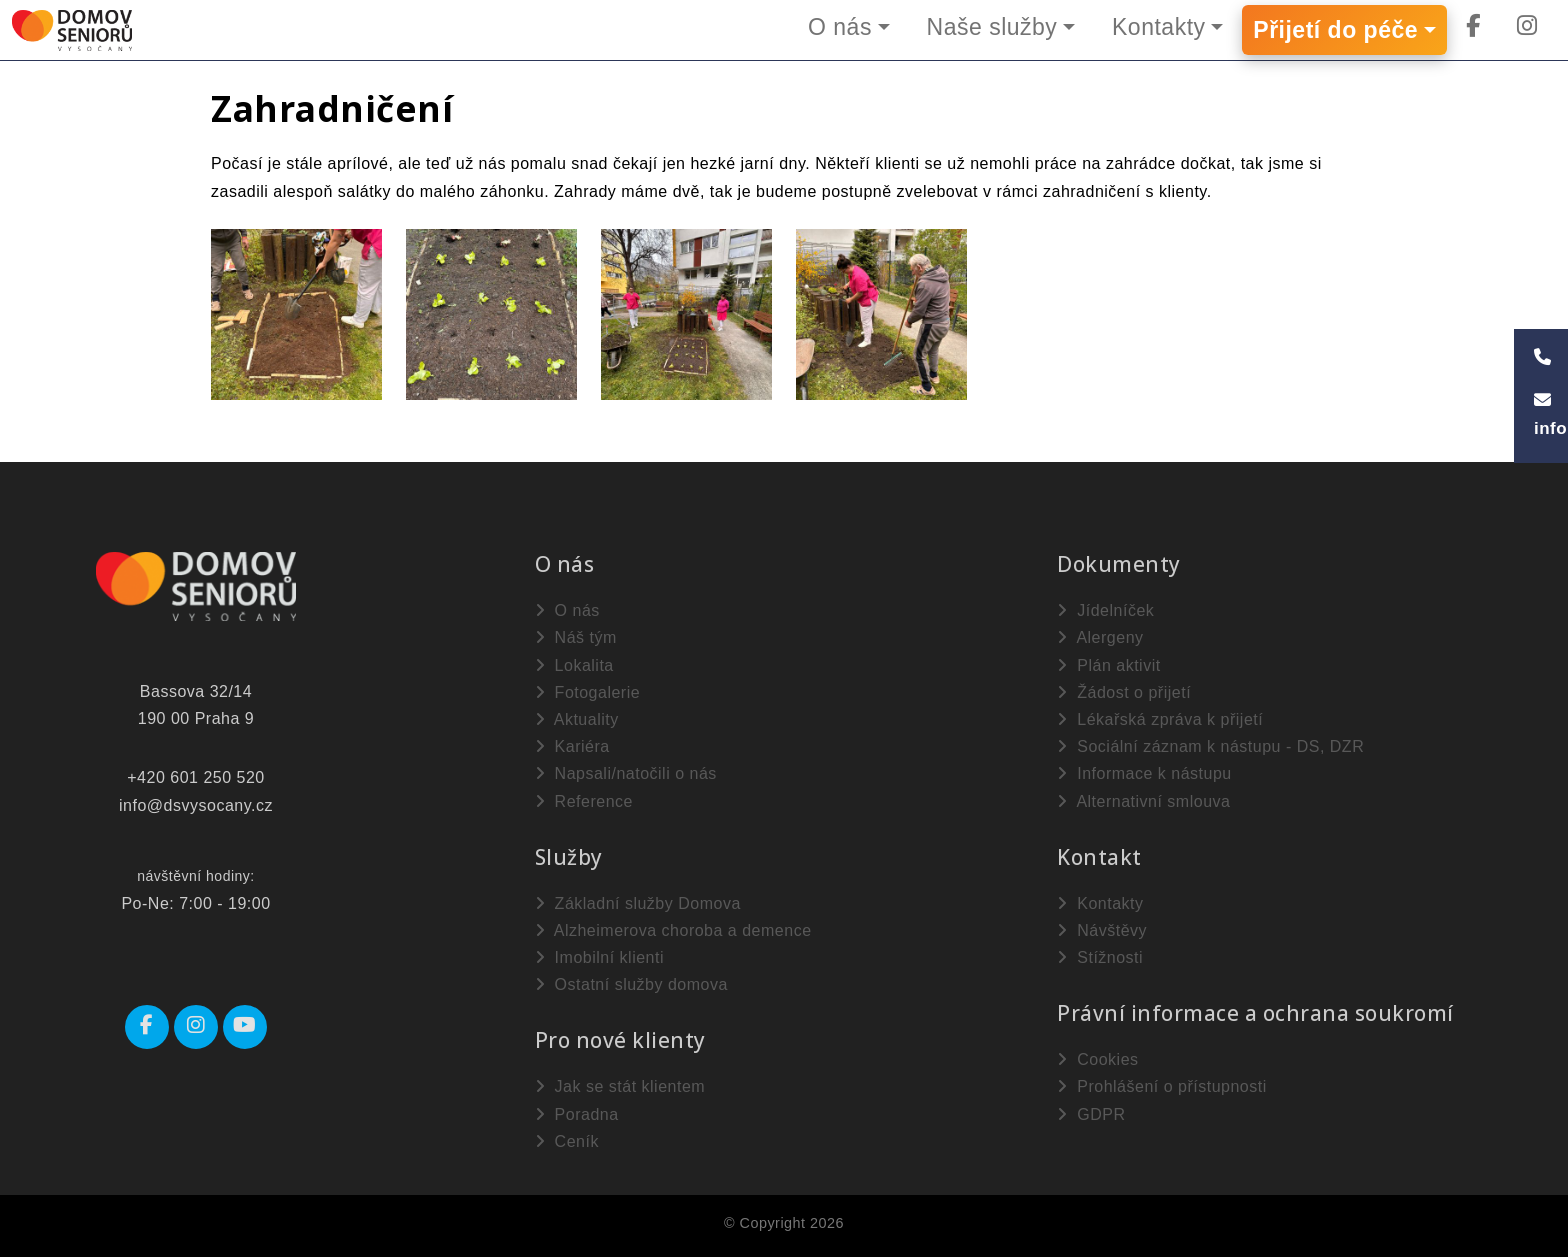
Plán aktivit (1108, 665)
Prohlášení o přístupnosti (1161, 1086)
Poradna (577, 1114)
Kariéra (572, 746)
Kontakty (1159, 27)
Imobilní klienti (599, 957)
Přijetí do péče (1335, 30)
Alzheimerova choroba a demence (673, 930)
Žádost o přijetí (1124, 692)
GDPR (1091, 1114)
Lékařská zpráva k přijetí (1160, 719)
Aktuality (577, 719)
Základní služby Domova (638, 903)
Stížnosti (1100, 957)
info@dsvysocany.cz (196, 805)
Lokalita (574, 665)
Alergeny (1100, 637)
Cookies (1097, 1059)
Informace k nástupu (1144, 773)
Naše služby (991, 27)
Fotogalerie (588, 692)
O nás (839, 27)
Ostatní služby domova (631, 984)
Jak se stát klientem (620, 1086)
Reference (584, 801)
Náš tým (576, 637)
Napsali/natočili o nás (626, 773)
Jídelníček (1105, 610)
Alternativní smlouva (1143, 801)
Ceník (567, 1141)
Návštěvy (1102, 930)
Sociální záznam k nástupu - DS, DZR (1210, 746)
